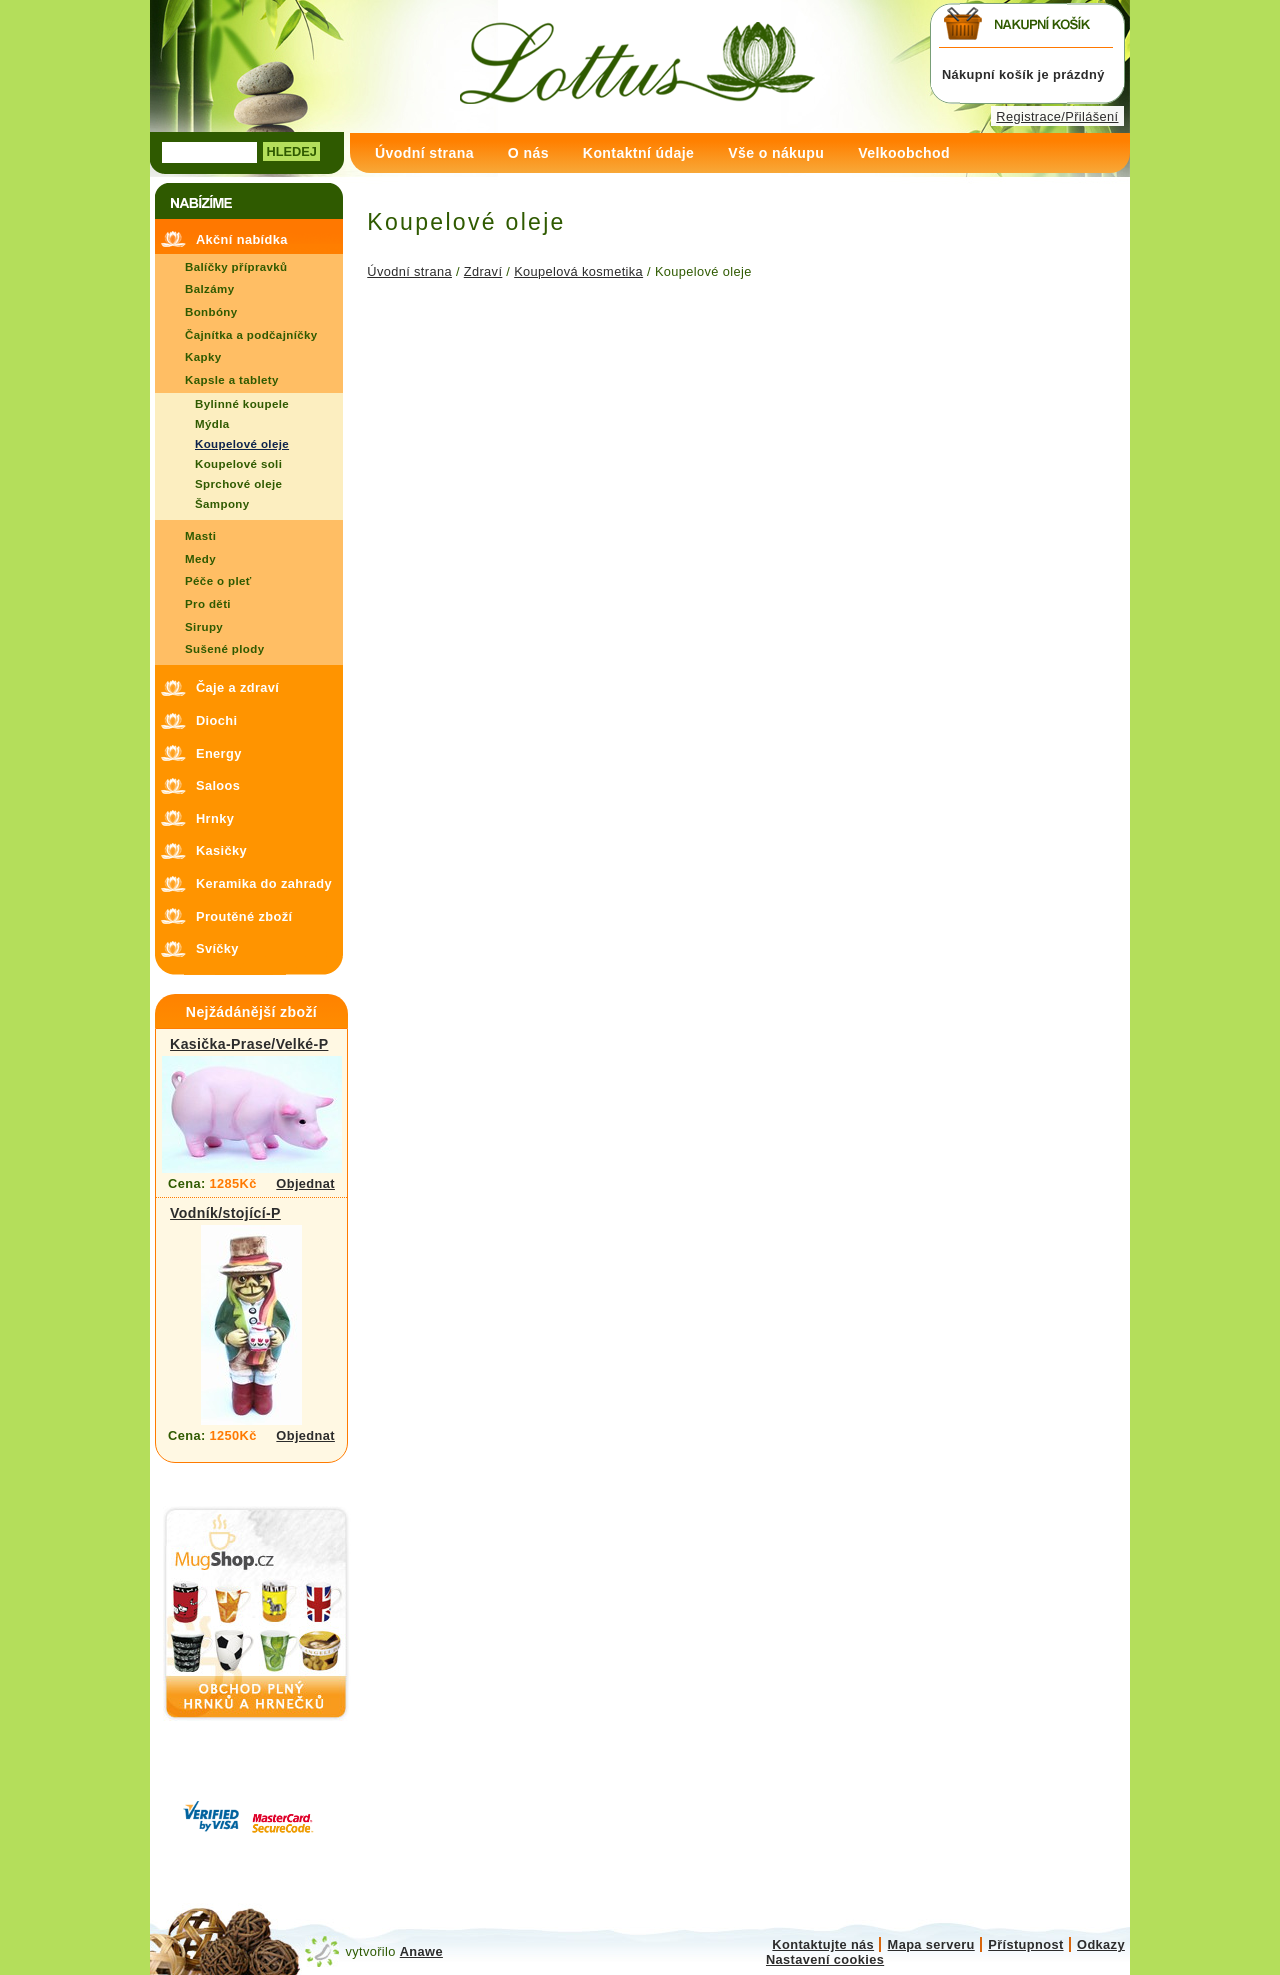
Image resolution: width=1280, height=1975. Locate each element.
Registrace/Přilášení (1057, 116)
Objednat (305, 1183)
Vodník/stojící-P (225, 1213)
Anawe (421, 1951)
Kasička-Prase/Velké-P (249, 1044)
